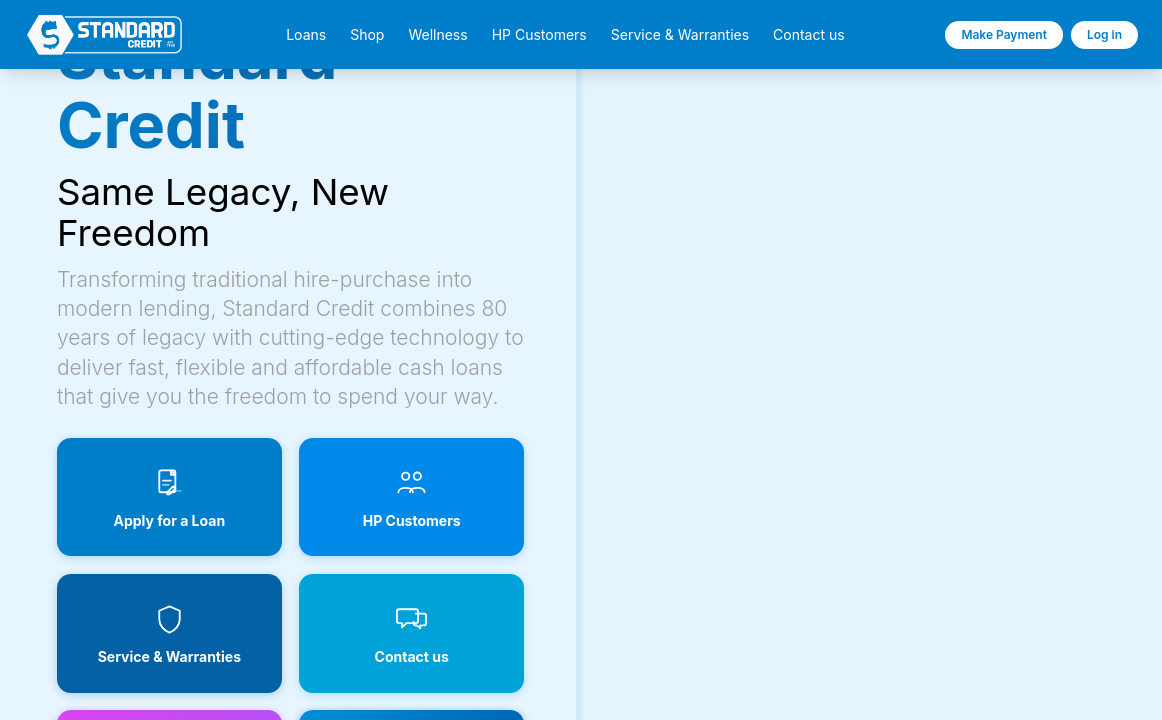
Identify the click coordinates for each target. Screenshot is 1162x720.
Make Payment (1004, 34)
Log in (1104, 34)
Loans (306, 35)
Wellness (437, 35)
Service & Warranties (680, 35)
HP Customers (539, 35)
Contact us (809, 35)
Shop (367, 35)
